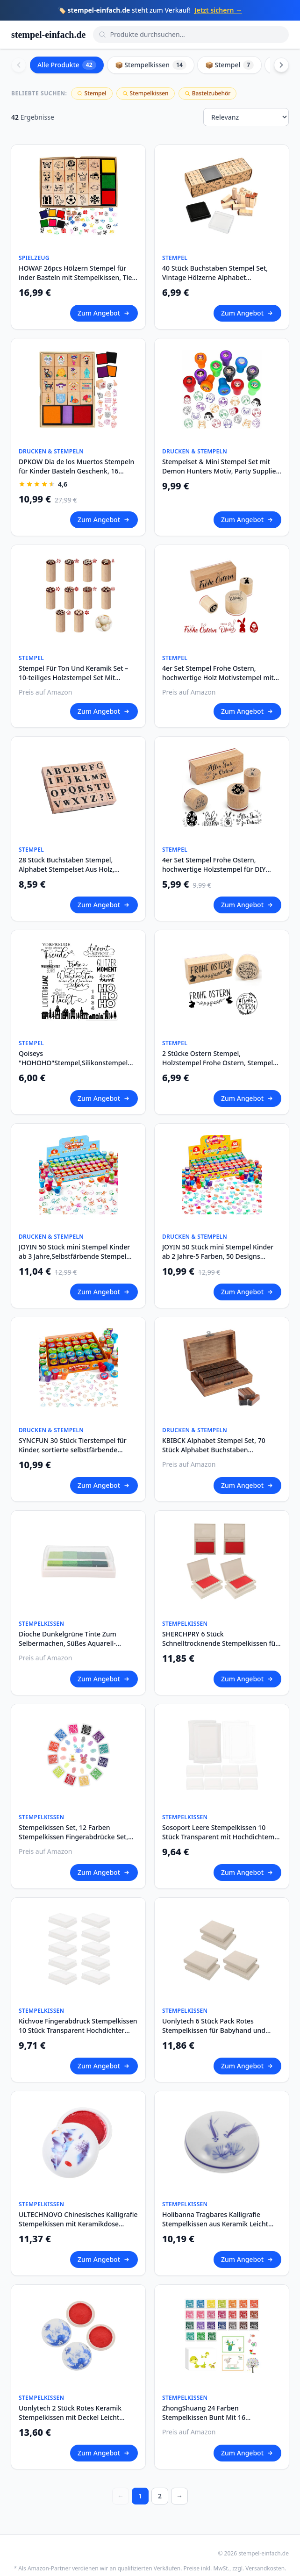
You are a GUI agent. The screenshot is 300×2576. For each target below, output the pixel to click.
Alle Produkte (66, 65)
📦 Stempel (229, 65)
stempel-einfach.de (48, 34)
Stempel (92, 93)
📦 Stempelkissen (150, 65)
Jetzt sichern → (218, 10)
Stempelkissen (145, 93)
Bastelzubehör (208, 93)
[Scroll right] (281, 64)
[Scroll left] (18, 64)
